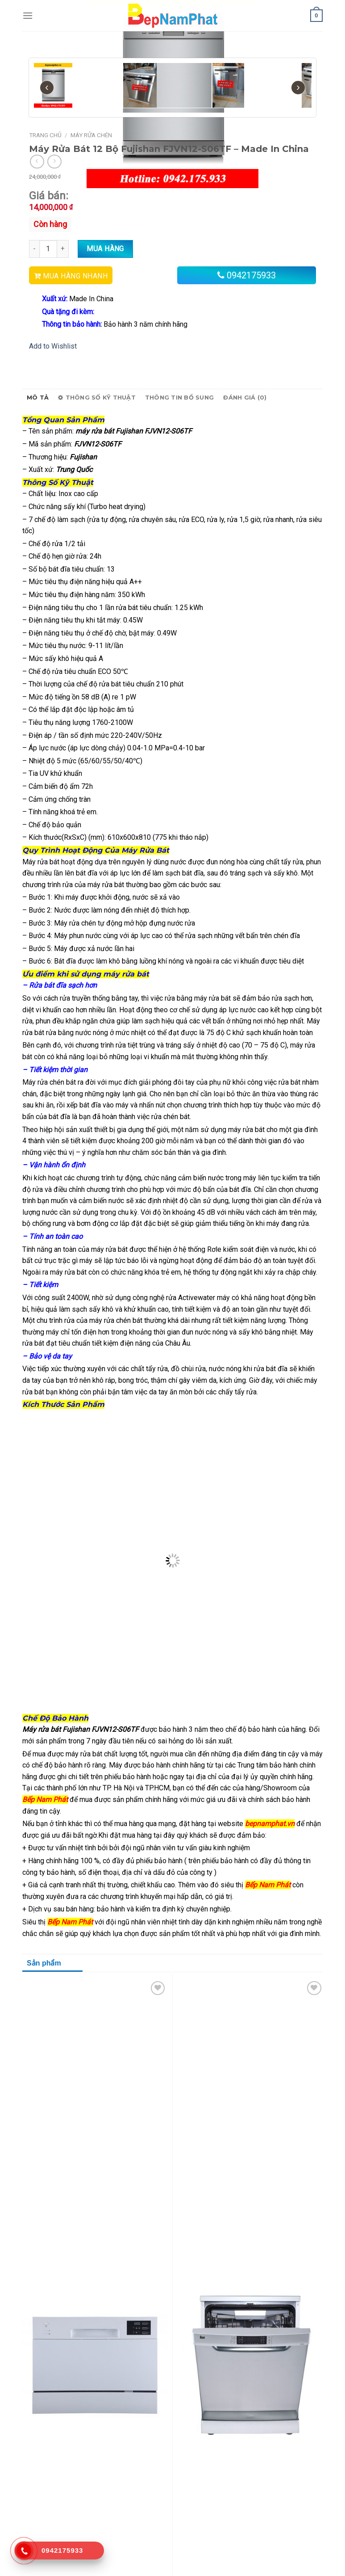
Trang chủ (45, 135)
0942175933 (251, 275)
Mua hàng (105, 248)
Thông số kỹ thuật (97, 397)
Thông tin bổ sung (179, 397)
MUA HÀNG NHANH (75, 276)
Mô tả (38, 397)
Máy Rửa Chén (91, 135)
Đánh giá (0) (244, 397)
